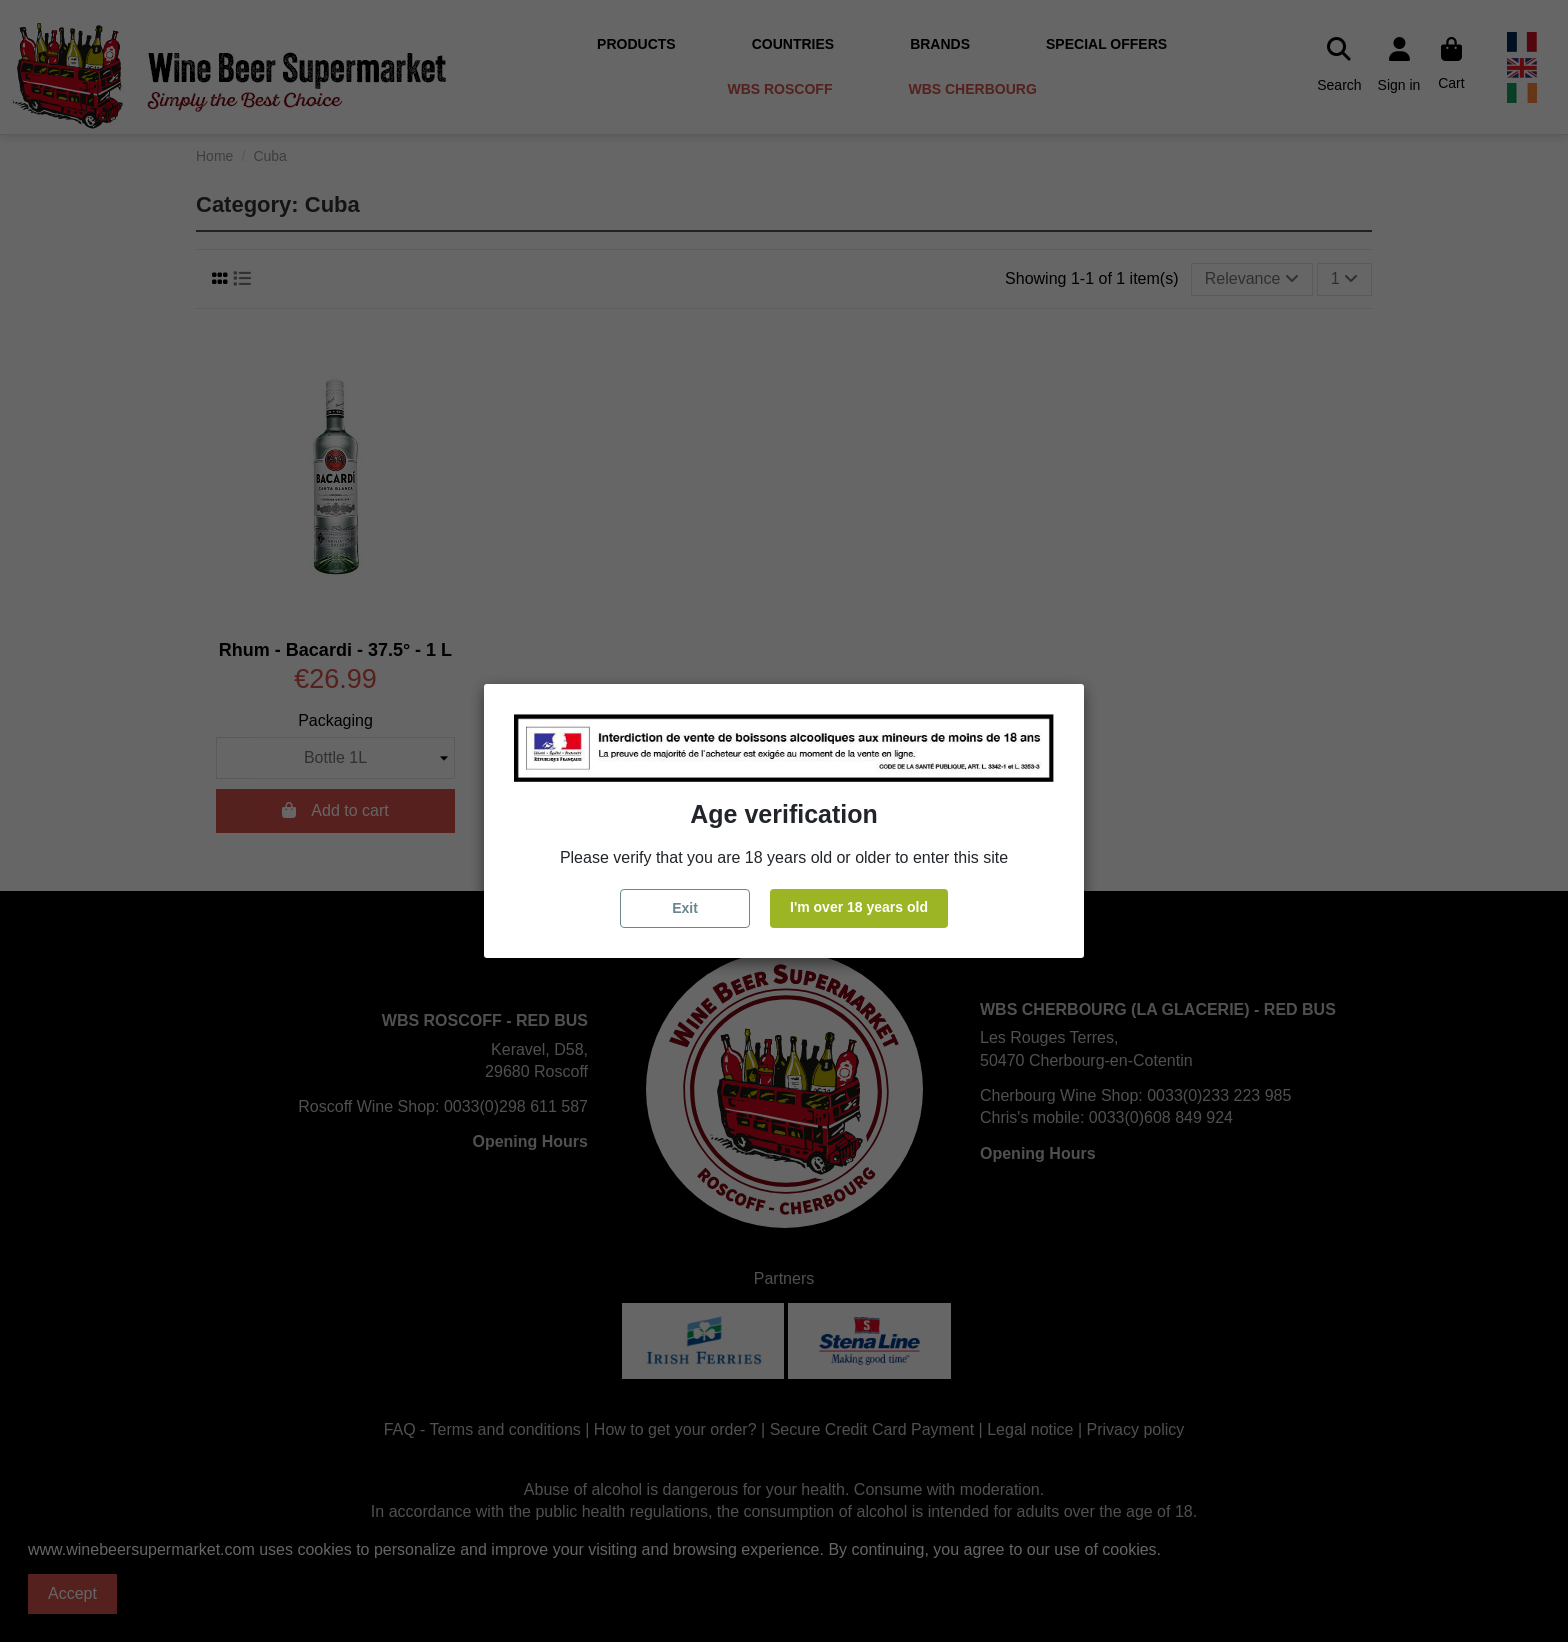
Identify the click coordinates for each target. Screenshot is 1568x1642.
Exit (685, 908)
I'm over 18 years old (859, 907)
